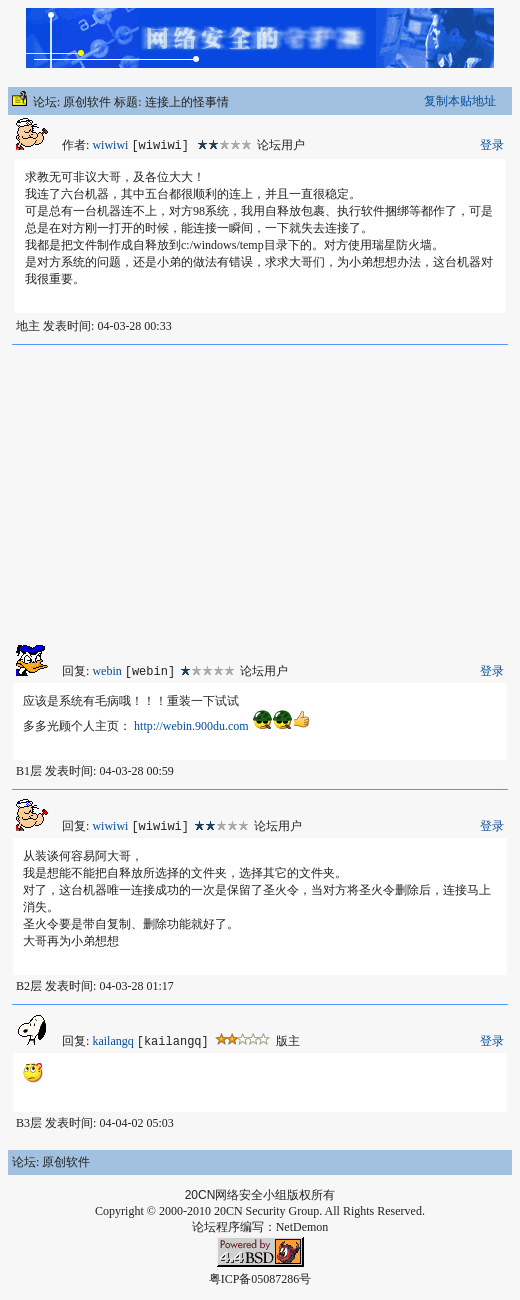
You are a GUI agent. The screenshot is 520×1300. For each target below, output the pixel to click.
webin (106, 671)
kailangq (112, 1041)
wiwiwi (110, 145)
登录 (492, 145)
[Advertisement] (260, 495)
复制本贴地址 (460, 101)
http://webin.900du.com (191, 726)
